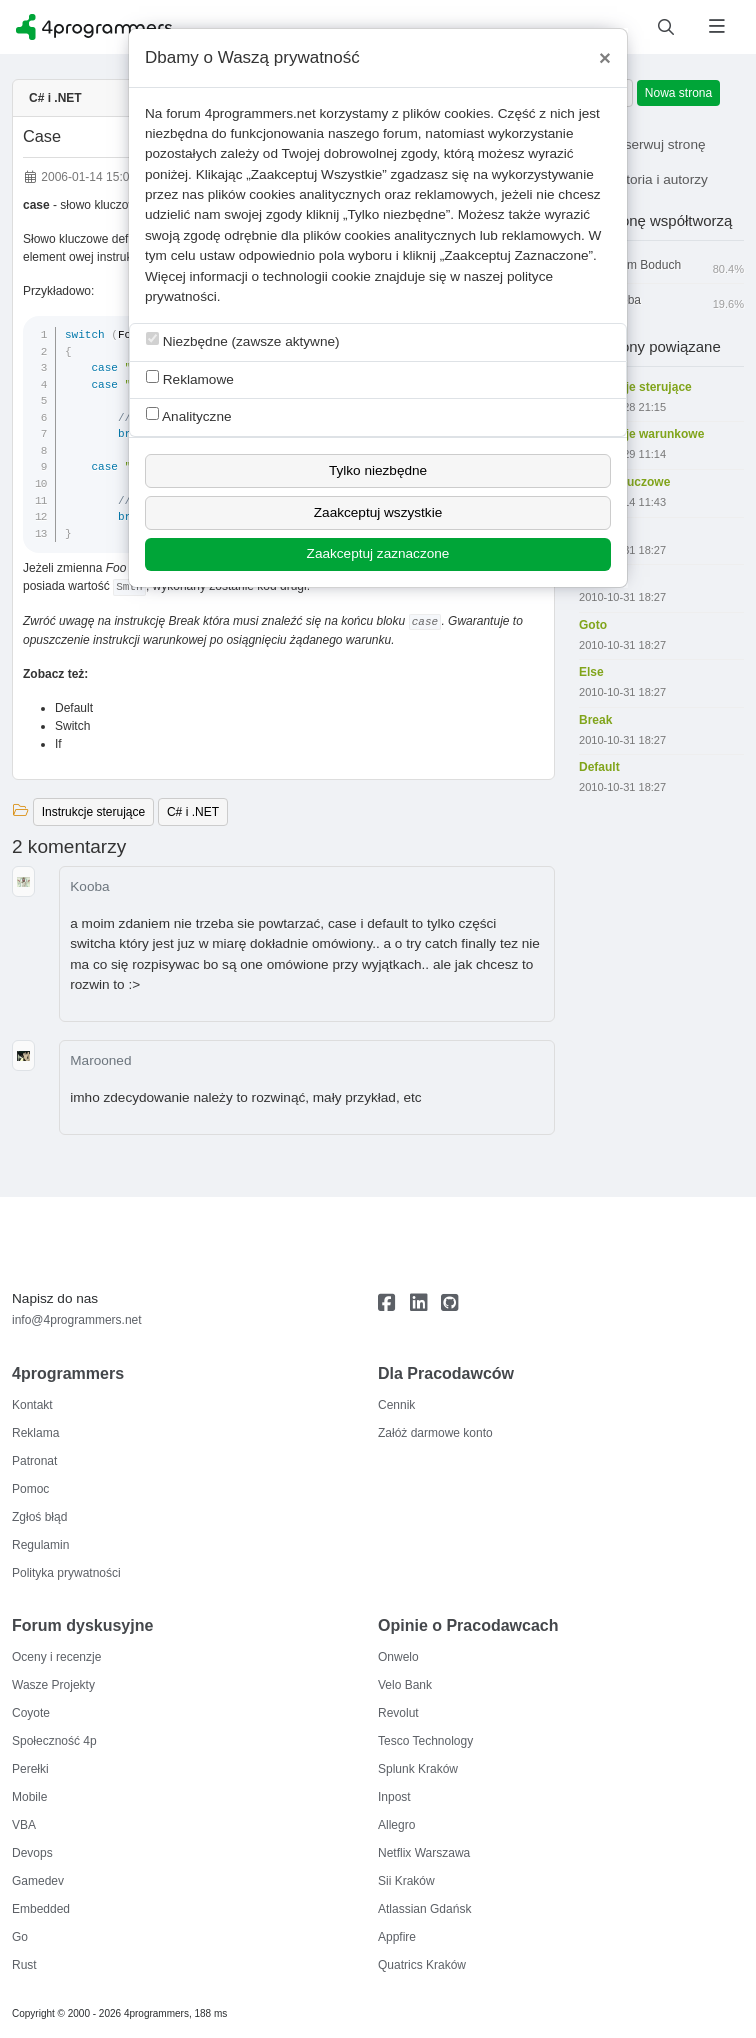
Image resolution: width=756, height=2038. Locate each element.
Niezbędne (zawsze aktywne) (243, 340)
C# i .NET (55, 98)
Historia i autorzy (643, 179)
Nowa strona (678, 93)
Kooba (89, 886)
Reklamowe (190, 378)
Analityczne (189, 415)
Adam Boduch (661, 266)
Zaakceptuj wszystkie (378, 512)
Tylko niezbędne (378, 470)
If (58, 744)
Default (74, 708)
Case (42, 136)
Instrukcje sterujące (93, 812)
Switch (72, 726)
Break (183, 621)
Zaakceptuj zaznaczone (378, 553)
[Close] (605, 58)
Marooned (100, 1060)
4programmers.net (260, 113)
